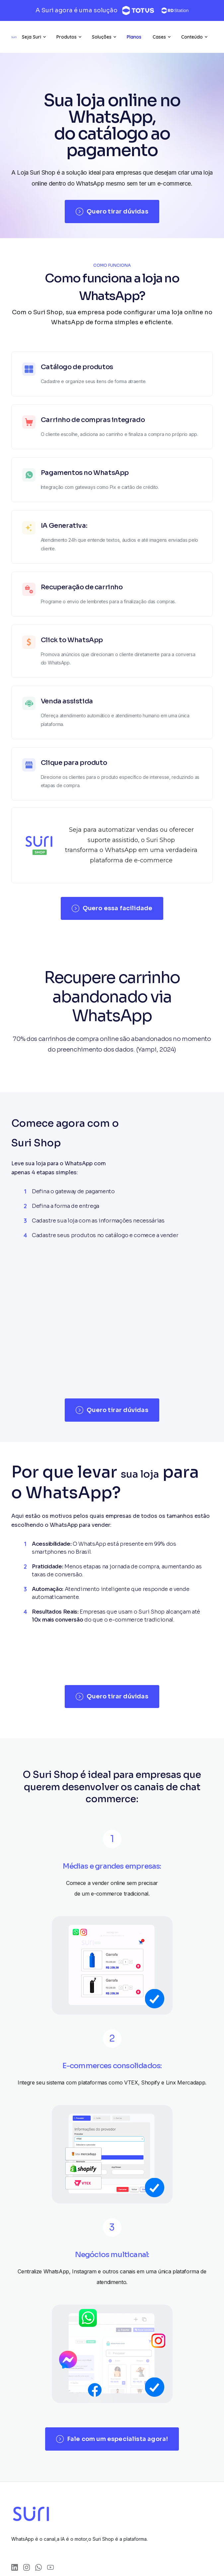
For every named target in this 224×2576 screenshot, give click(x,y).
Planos (134, 37)
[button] (34, 37)
